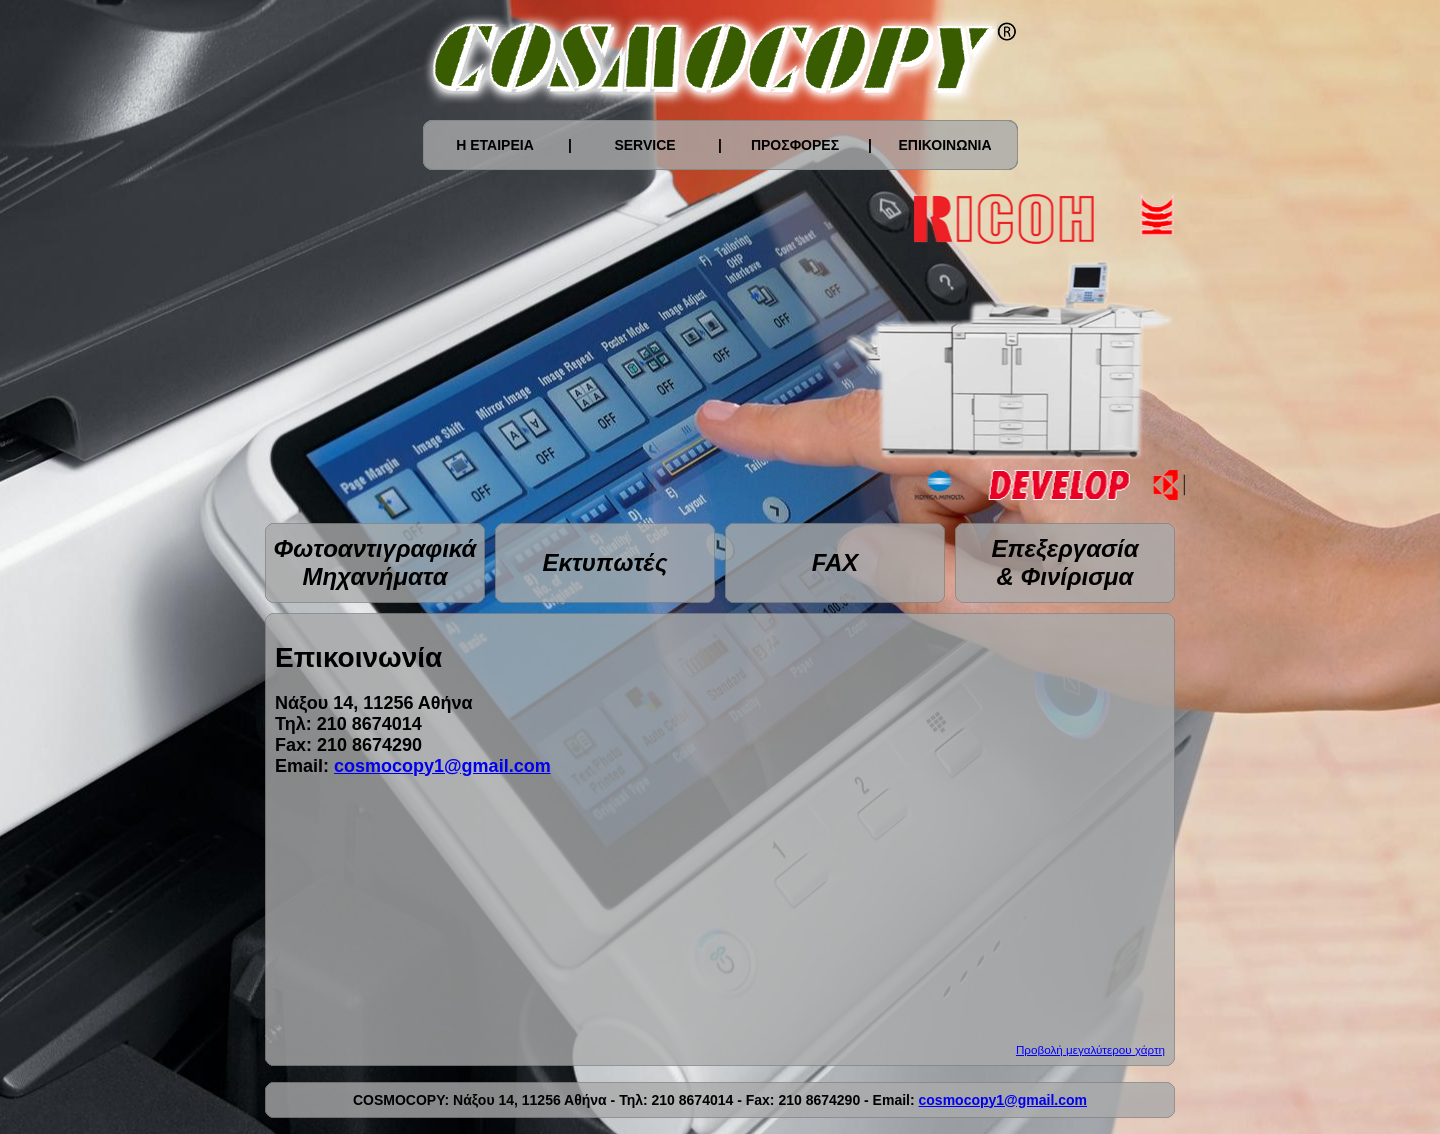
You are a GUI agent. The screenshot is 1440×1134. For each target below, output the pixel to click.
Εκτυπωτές (604, 562)
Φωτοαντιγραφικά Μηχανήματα (375, 562)
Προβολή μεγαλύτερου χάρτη (1090, 1049)
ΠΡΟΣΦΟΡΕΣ (795, 145)
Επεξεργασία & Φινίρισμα (1064, 562)
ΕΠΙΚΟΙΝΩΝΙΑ (944, 145)
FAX (835, 562)
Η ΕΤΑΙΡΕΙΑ (495, 145)
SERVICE (644, 145)
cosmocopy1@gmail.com (442, 766)
